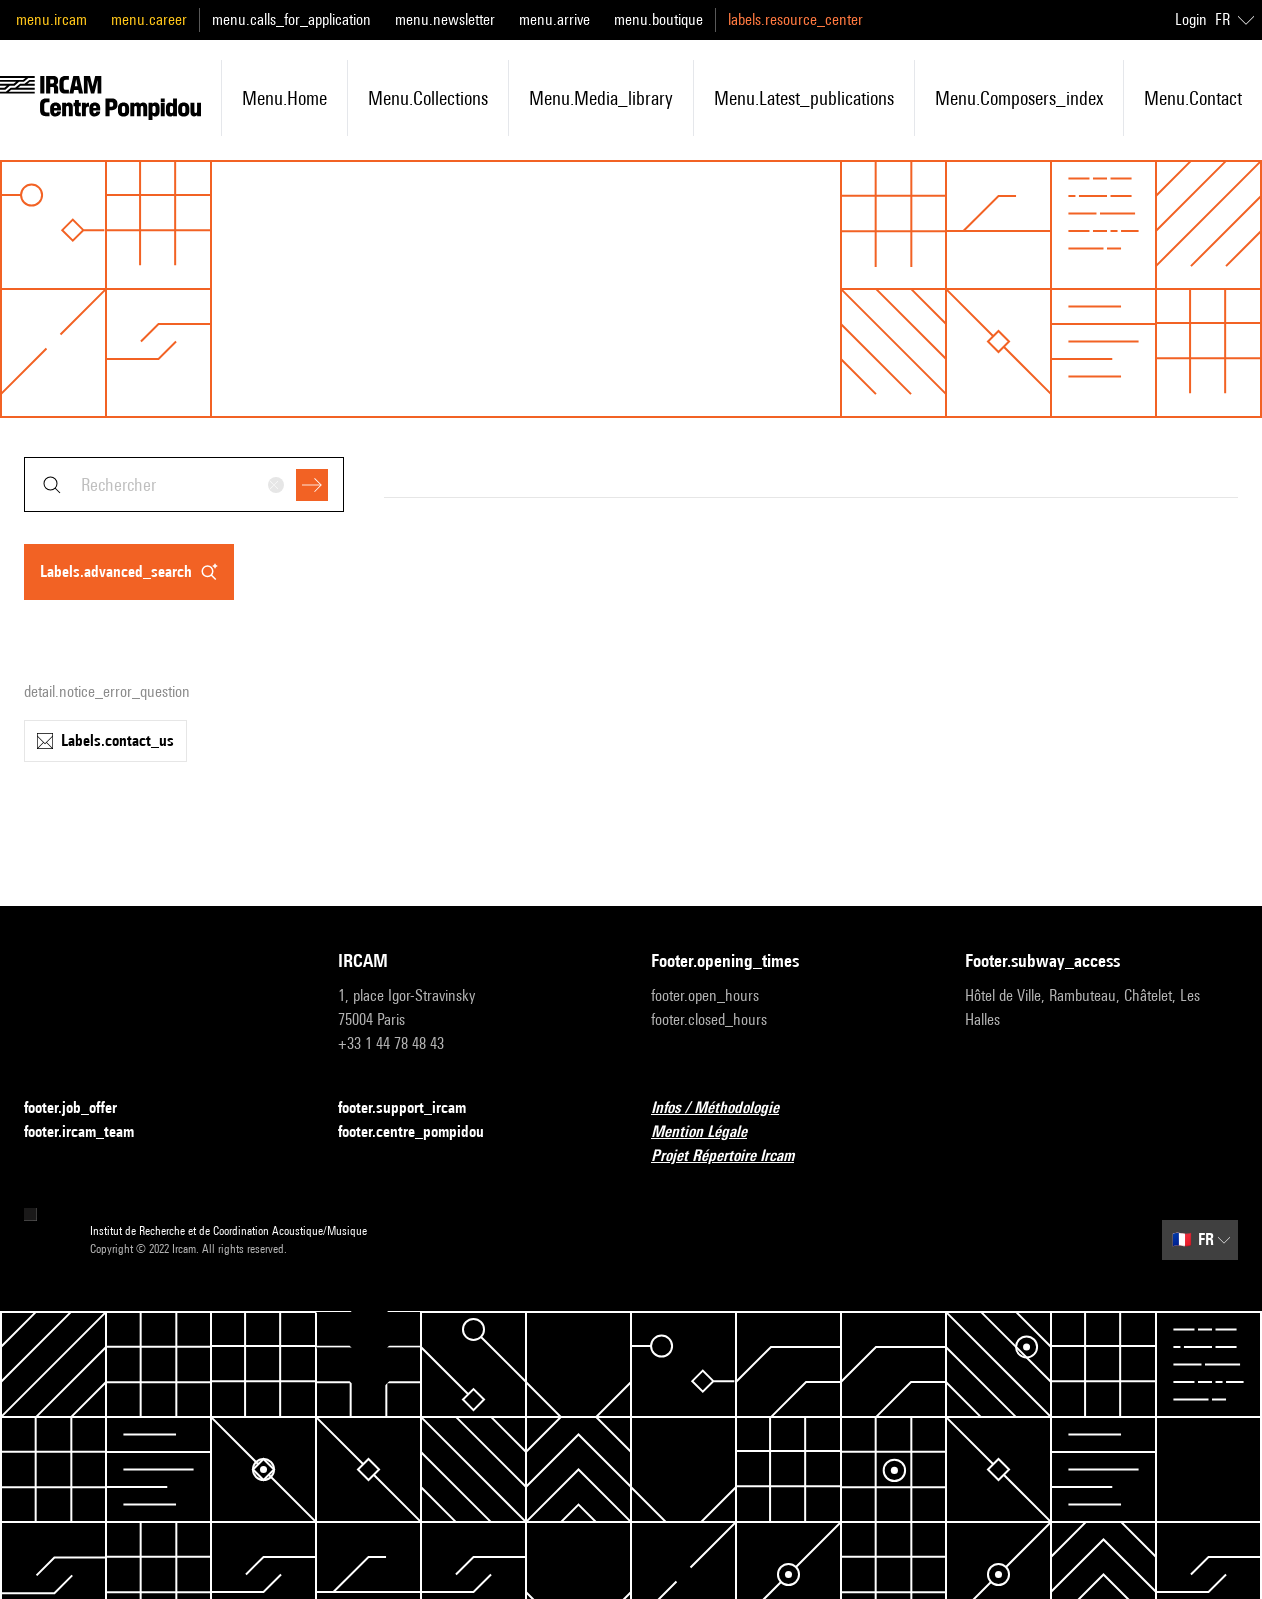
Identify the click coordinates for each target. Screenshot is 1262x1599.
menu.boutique (658, 19)
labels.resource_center (795, 19)
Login (1191, 19)
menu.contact (1193, 98)
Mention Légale (711, 1132)
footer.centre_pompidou (423, 1132)
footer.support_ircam (414, 1108)
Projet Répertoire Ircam (734, 1156)
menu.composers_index (1019, 98)
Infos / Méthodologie (727, 1108)
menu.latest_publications (804, 98)
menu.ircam (51, 19)
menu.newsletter (445, 19)
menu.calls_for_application (291, 19)
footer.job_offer (82, 1108)
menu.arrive (554, 19)
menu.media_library (601, 98)
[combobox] (184, 484)
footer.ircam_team (91, 1132)
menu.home (284, 98)
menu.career (149, 19)
